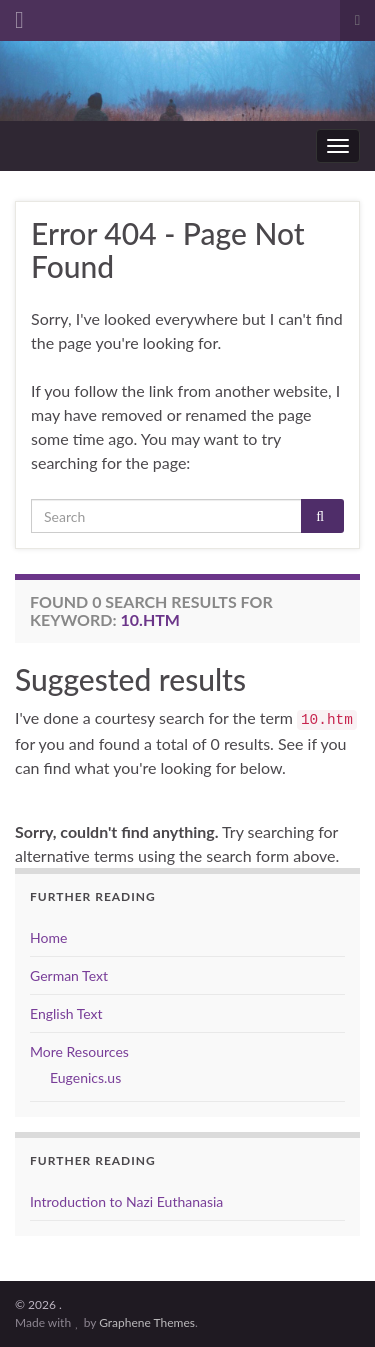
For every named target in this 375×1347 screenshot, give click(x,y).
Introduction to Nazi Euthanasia (126, 1201)
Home (48, 937)
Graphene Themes (147, 1322)
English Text (66, 1013)
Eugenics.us (85, 1077)
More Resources (79, 1051)
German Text (69, 975)
